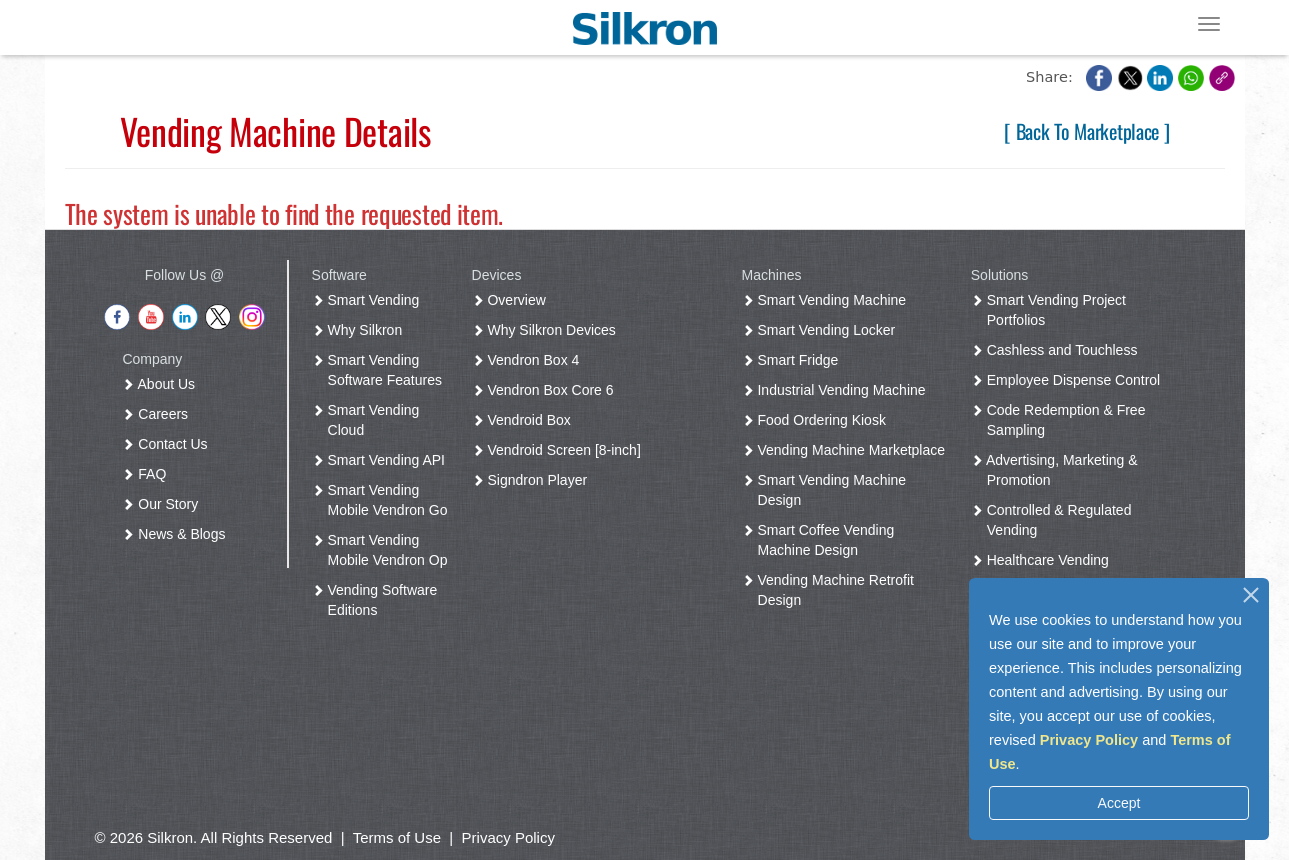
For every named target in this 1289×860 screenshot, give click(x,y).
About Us (162, 384)
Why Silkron (361, 330)
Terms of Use (397, 837)
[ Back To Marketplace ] (1086, 131)
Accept (1119, 803)
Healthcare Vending (1044, 560)
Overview (513, 300)
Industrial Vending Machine (838, 390)
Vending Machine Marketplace (847, 450)
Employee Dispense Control (1069, 380)
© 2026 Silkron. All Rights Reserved (214, 837)
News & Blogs (177, 534)
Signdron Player (534, 480)
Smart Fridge (794, 360)
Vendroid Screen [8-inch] (560, 450)
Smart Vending (370, 300)
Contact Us (168, 444)
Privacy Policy (1089, 740)
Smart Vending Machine (828, 300)
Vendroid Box (525, 420)
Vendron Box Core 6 (547, 390)
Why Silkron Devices (548, 330)
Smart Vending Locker (823, 330)
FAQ (148, 474)
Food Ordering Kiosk (818, 420)
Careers (159, 414)
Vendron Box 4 (530, 360)
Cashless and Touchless (1058, 350)
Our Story (164, 504)
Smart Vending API (382, 460)
